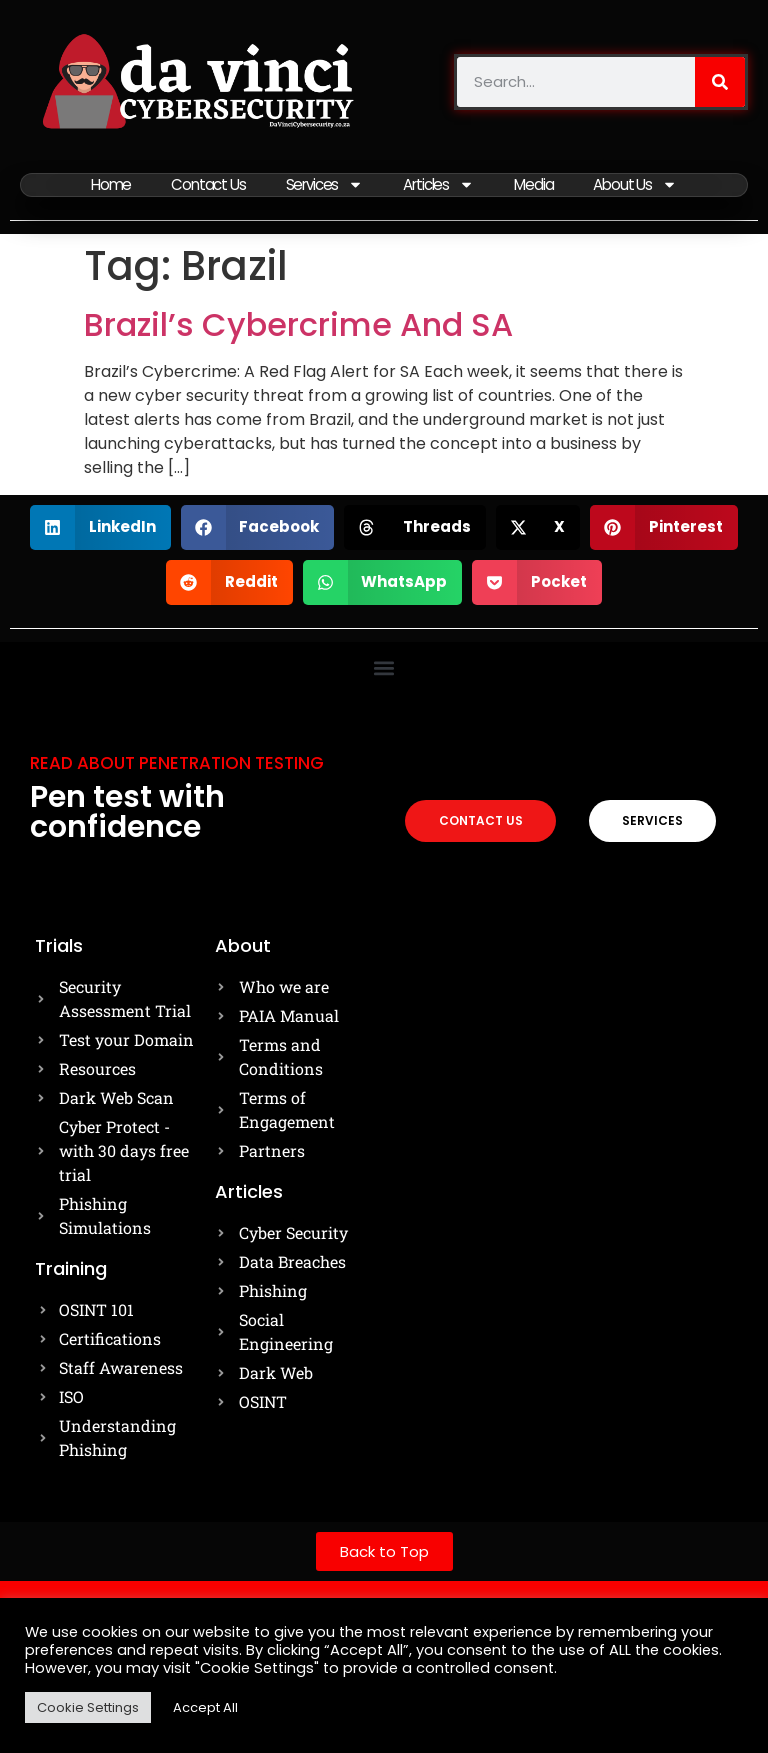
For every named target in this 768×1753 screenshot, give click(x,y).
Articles (438, 184)
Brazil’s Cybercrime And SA (298, 322)
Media (535, 184)
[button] (100, 525)
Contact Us (207, 184)
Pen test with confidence (127, 810)
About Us (636, 184)
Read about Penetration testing (177, 761)
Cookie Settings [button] (88, 1707)
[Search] (720, 82)
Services (324, 184)
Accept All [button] (205, 1707)
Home (110, 184)
